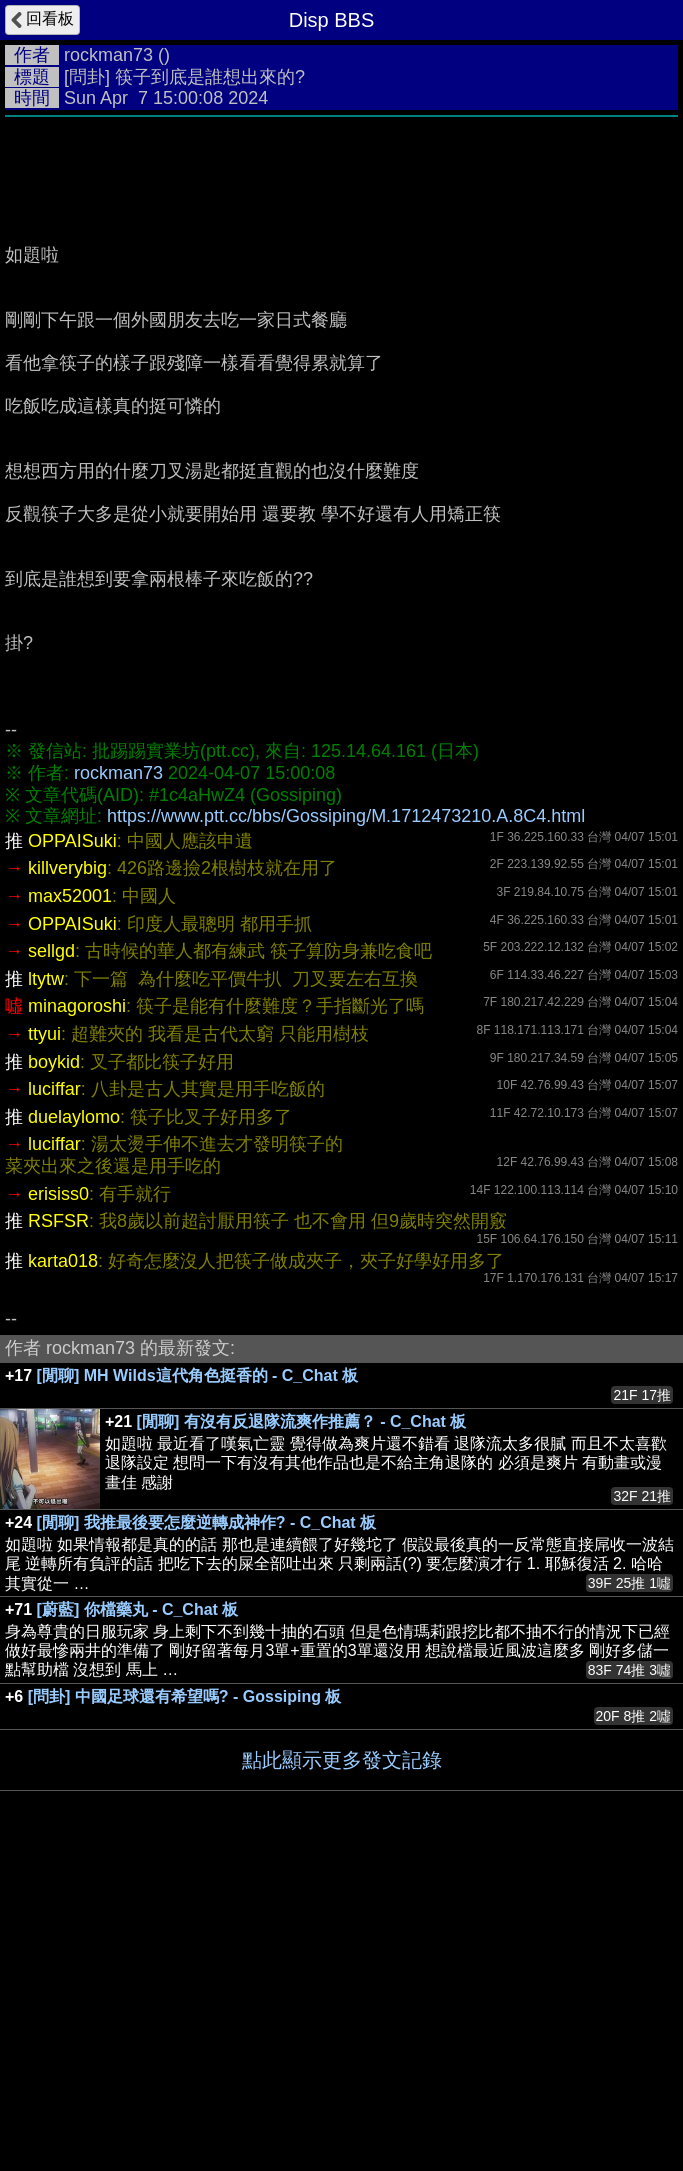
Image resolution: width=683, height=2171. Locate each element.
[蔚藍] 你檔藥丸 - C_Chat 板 (138, 1609)
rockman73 (108, 55)
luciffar (54, 1089)
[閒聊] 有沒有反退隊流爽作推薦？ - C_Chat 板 (302, 1421)
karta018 (63, 1261)
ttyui (44, 1034)
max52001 (70, 896)
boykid (54, 1062)
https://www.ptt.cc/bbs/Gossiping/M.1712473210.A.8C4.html (346, 816)
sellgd (51, 951)
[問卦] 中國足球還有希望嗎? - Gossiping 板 (185, 1696)
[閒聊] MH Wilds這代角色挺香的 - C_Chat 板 (198, 1375)
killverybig (67, 868)
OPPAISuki (72, 841)
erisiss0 (58, 1194)
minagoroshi (77, 1006)
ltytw (46, 979)
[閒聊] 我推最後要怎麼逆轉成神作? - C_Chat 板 (207, 1522)
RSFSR (58, 1221)
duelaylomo (74, 1117)
